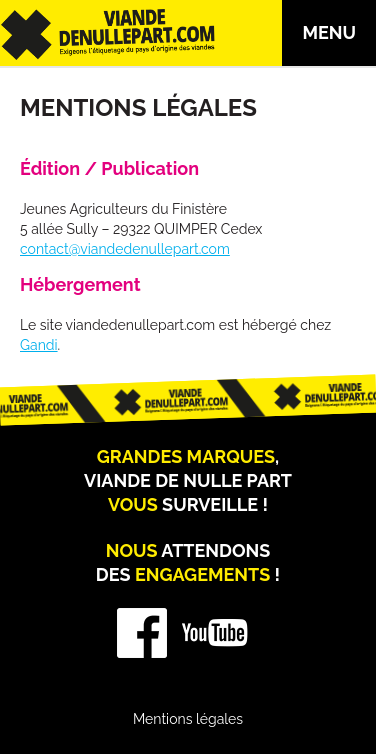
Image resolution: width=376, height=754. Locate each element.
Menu (329, 32)
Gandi (39, 345)
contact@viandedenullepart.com (125, 249)
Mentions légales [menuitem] (188, 719)
